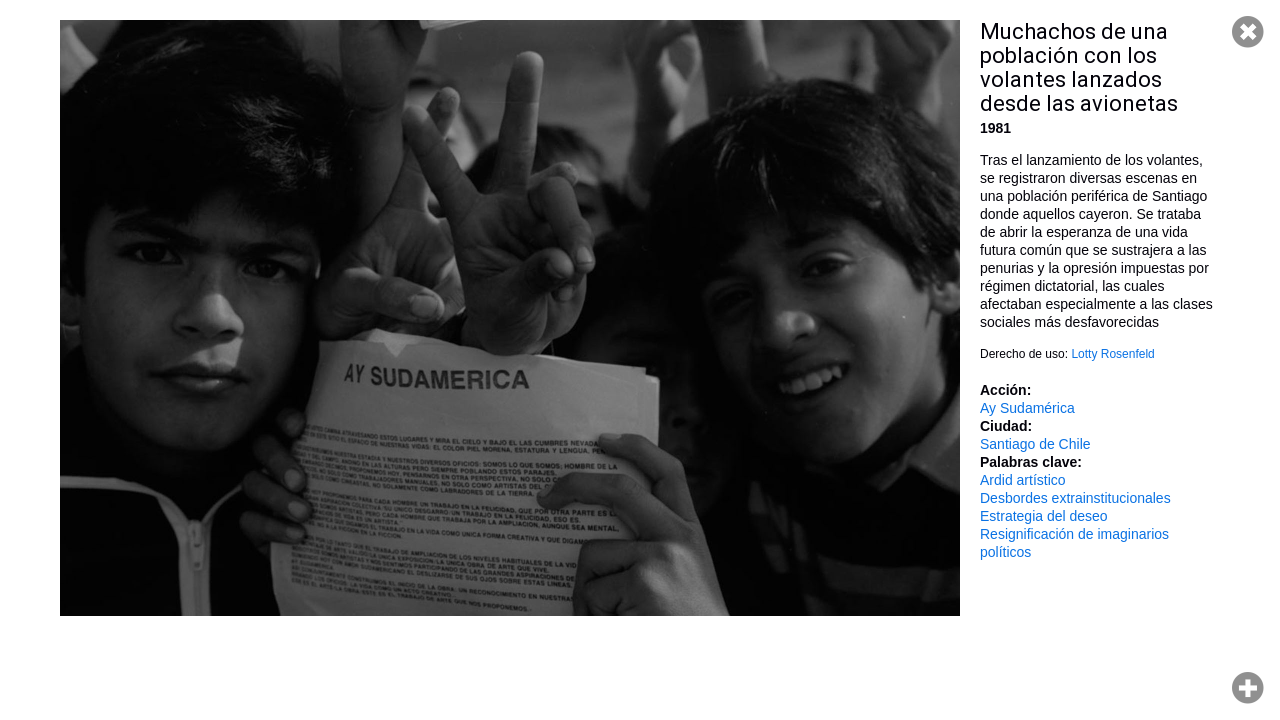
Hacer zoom (1248, 688)
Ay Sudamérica (1027, 408)
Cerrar (1248, 32)
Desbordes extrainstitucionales (1075, 498)
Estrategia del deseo (1044, 516)
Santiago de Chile (1035, 444)
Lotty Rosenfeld (1112, 354)
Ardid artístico (1023, 480)
